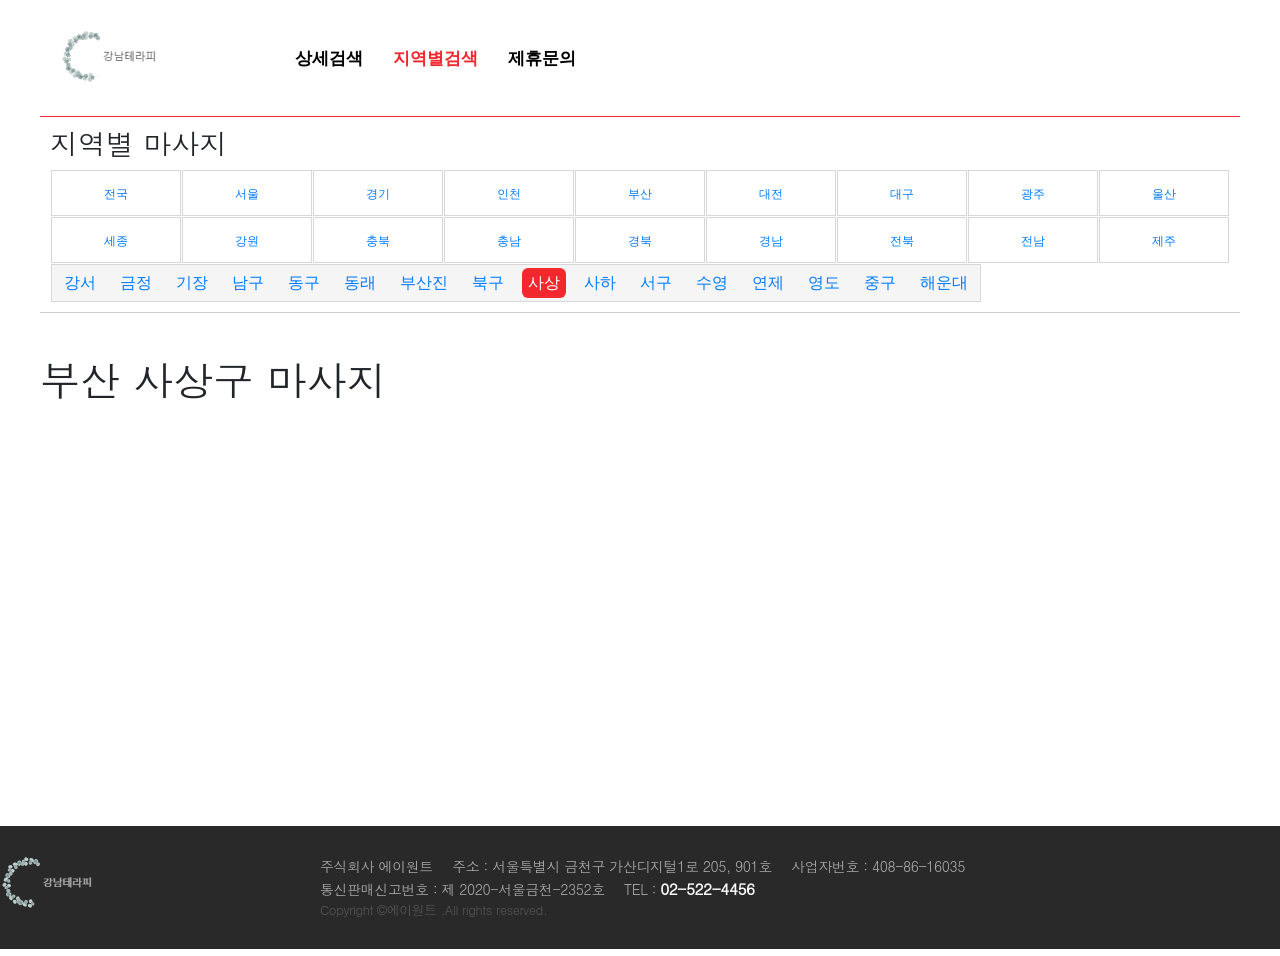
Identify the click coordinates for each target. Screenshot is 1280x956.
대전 (771, 194)
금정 (136, 282)
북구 (488, 282)
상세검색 (329, 58)
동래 (360, 282)
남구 (248, 282)
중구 (880, 282)
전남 (1033, 241)
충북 (378, 241)
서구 (656, 282)
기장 (192, 282)
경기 (378, 194)
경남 (771, 241)
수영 (712, 282)
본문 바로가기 (0, 0)
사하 (600, 282)
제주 (1164, 241)
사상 (544, 282)
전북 (902, 241)
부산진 (424, 282)
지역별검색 (435, 58)
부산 (640, 194)
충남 (509, 241)
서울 (247, 194)
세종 (116, 241)
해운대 (944, 282)
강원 (247, 241)
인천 (509, 194)
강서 (80, 282)
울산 (1164, 194)
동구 (304, 282)
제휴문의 (542, 58)
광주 (1033, 194)
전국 (116, 194)
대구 (902, 194)
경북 (640, 241)
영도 (824, 282)
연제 (768, 282)
